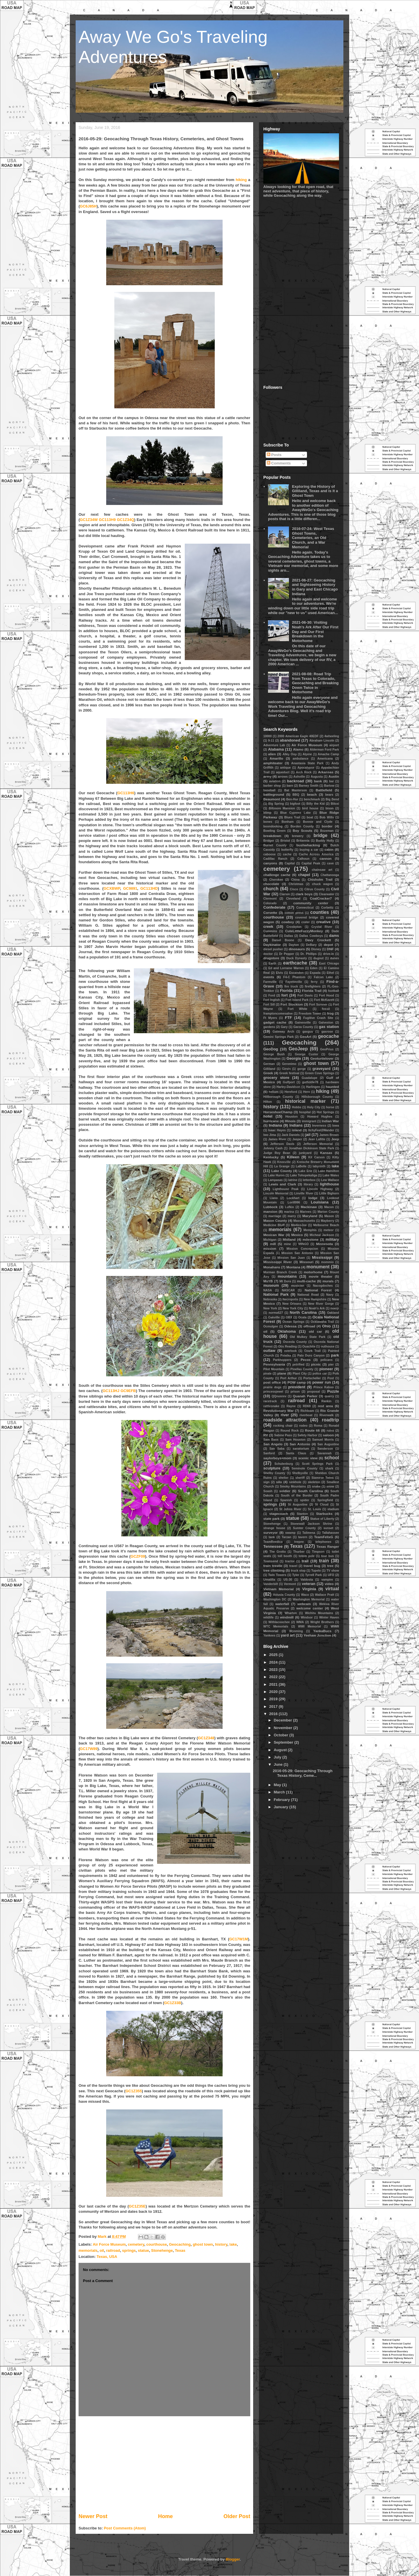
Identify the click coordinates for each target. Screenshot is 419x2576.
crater (305, 922)
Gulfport (289, 1082)
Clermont (270, 898)
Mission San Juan (291, 1257)
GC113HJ (110, 1391)
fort (284, 995)
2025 (274, 1655)
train (324, 1560)
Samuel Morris (323, 1439)
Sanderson (325, 1448)
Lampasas (275, 1180)
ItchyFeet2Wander (321, 1130)
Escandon (296, 972)
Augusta (317, 776)
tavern (302, 1537)
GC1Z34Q (125, 519)
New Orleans (291, 1303)
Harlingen (313, 1086)
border (327, 826)
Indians (296, 1125)
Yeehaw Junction (317, 1635)
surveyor (270, 1532)
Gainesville (303, 1022)
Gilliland (269, 1068)
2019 (274, 1699)
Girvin (286, 1068)
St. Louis (314, 1509)
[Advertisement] (164, 2464)
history (221, 2244)
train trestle (272, 1566)
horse (330, 1107)
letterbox (309, 1180)
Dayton (294, 944)
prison (295, 1391)
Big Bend (332, 799)
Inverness (319, 1125)
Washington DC (274, 1599)
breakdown (272, 836)
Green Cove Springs (319, 1073)
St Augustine (298, 1504)
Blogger (233, 2559)
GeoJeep (298, 1048)
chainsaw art (322, 869)
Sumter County (304, 1528)
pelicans (326, 1359)
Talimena (308, 1532)
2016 (274, 1714)
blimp (267, 812)
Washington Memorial (308, 1599)
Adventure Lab (274, 745)
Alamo (298, 749)
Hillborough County (278, 1096)
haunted (332, 1086)
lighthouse (329, 1184)
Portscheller (312, 1378)
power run (321, 1382)
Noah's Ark (317, 1308)
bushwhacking (308, 845)
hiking (241, 180)
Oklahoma (287, 1331)
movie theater (320, 1276)
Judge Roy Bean (276, 1153)
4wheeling (331, 736)
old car (315, 1331)
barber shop (272, 785)
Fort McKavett (324, 999)
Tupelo (316, 1570)
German (269, 1063)
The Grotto (277, 1551)
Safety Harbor (307, 1435)
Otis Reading (287, 1346)
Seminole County (304, 1468)
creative (323, 922)
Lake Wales (331, 1175)
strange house (274, 1528)
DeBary (311, 944)
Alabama (276, 749)
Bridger (268, 840)
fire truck (291, 986)
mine (287, 1244)
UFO (331, 1575)
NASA (267, 1290)
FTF (288, 1017)
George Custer (306, 1054)
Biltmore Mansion (282, 808)
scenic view (307, 1458)
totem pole (307, 1556)
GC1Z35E (137, 2206)
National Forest (318, 1290)
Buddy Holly (325, 840)
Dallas (288, 935)
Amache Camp (328, 754)
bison (330, 808)
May (278, 1785)
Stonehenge (162, 2250)
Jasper (297, 1139)
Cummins (270, 931)
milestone (311, 1239)
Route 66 (312, 1430)
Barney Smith (308, 785)
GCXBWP (112, 888)
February (282, 1799)
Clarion (284, 894)
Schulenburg (283, 1463)
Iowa (335, 1125)
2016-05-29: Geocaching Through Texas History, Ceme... (302, 1773)
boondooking (273, 826)
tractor (290, 1561)
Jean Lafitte (316, 1139)
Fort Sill (269, 1004)
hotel (267, 1116)
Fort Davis (305, 995)
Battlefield (324, 790)
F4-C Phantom (294, 977)
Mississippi (322, 1257)
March (280, 1792)
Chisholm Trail (320, 879)
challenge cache (276, 875)
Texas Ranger (328, 1546)
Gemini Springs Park (278, 1036)
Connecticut (305, 907)
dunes (334, 958)
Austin (334, 776)
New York (270, 1308)
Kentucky (271, 1157)
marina (289, 1211)
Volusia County (284, 1594)
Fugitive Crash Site (318, 1018)
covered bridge (306, 917)
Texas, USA (107, 2256)
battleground (273, 794)
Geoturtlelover (321, 1058)
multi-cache (306, 1281)
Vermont (290, 1584)
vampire (327, 1579)
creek (268, 926)
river (285, 1415)
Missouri (306, 1262)
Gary (284, 1027)
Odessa (290, 1326)
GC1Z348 (206, 1738)
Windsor (307, 1617)
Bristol (285, 840)
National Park (276, 1294)
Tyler (295, 1575)
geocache (328, 1036)
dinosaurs (297, 949)
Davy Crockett (318, 940)
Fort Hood (326, 995)
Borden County (302, 826)
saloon (328, 1435)
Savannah (324, 1453)
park (335, 1355)
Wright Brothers (322, 1622)
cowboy (287, 922)
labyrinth (319, 1166)
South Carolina (310, 1491)
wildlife (268, 1617)
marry (291, 1216)
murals (327, 1281)
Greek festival (289, 1073)
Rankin (326, 1401)
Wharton (291, 1613)
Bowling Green (274, 830)
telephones (323, 1541)
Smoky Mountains (293, 1486)
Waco (305, 1594)
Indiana (275, 1125)
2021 (274, 1684)
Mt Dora (285, 1281)
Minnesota (324, 1244)
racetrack (270, 1401)
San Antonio (300, 1444)
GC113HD (149, 888)
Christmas (296, 884)
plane (281, 1373)
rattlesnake (271, 1406)
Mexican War (273, 1235)
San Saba (277, 1448)
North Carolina (303, 1312)
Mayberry (327, 1220)
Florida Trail (312, 990)
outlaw (269, 1350)
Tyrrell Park (313, 1575)
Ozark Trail (312, 1350)
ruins (330, 1430)
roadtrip (330, 1419)
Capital (290, 863)
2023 (274, 1669)
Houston (291, 1116)
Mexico (297, 1235)
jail (307, 1134)
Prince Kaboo (323, 1387)
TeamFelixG (323, 1537)
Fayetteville (293, 981)
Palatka (285, 1355)
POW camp (296, 1382)
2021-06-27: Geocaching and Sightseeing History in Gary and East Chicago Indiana (315, 587)
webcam (304, 1604)
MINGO (304, 1244)
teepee (299, 1541)
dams (334, 935)
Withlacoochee (279, 1622)
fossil (326, 1008)
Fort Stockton (291, 1004)
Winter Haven (329, 1617)
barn (290, 785)
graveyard (322, 1068)
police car (320, 1373)
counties (319, 912)
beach (312, 794)
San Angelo (273, 1444)
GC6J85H (88, 206)
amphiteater (273, 763)
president (297, 1387)
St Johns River (290, 1509)
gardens (269, 1027)
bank (318, 781)
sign (266, 1482)
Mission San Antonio (297, 1253)
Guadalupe (309, 1077)
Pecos (305, 1359)
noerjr (335, 1308)
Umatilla (269, 1579)
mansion (270, 1211)
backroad (295, 781)
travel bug (311, 1566)
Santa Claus (296, 1453)
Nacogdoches (323, 1285)
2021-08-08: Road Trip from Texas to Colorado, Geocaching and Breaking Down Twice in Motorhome (315, 683)
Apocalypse (305, 767)
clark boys (304, 894)
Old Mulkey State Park (307, 1336)
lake (233, 2244)
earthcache (295, 962)
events (268, 977)
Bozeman (326, 830)
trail (305, 1561)
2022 (274, 1677)
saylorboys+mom (277, 1458)
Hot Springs (325, 1112)
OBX (289, 1317)
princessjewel (273, 1391)
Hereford (291, 1091)
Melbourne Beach (326, 1225)
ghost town (203, 2244)
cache (287, 854)
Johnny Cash (273, 1148)
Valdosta (307, 1579)
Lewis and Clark (282, 1184)
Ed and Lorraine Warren (286, 968)
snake (316, 1486)
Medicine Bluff (274, 1225)
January (281, 1807)
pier (331, 1364)
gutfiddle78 (310, 1082)
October (281, 1735)
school (331, 1457)
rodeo (303, 1425)
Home (165, 2516)
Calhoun (303, 858)
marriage (274, 1216)
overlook (290, 1350)
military (332, 1239)
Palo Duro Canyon (311, 1355)
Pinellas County (301, 1369)
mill (273, 1244)
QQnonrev (278, 1396)
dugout (318, 958)
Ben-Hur (292, 799)
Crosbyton (294, 926)
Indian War (330, 1121)
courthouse (156, 2244)
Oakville (274, 1317)
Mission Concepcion (302, 1248)
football (333, 990)
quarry (329, 1396)
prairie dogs (272, 1387)
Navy (329, 1294)
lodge (312, 1198)
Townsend (270, 1561)
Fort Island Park (296, 999)
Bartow (329, 785)
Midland (289, 1239)
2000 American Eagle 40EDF (298, 736)
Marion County (328, 1211)
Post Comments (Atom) (125, 2528)
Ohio (326, 1326)
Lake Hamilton (328, 1171)
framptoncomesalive (278, 1013)
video (329, 1584)
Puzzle (333, 1391)
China (295, 879)
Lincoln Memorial (275, 1193)
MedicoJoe (299, 1225)
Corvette (270, 912)
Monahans (271, 1267)
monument (318, 1266)
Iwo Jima (269, 1135)
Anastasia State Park (307, 763)
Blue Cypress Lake (295, 812)
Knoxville (284, 1162)
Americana (325, 758)
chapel (304, 875)
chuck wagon (322, 884)
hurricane (271, 1121)
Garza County (303, 1027)
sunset (328, 1528)
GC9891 (130, 888)
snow (330, 1486)
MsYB (268, 1281)
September (284, 1742)
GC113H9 (107, 519)
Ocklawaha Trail (322, 1321)
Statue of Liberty (322, 1518)
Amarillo (276, 758)
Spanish (286, 1500)
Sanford (269, 1453)
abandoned (290, 740)
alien (272, 754)
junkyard (305, 1153)
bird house (310, 808)
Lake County (281, 1171)
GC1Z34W (88, 519)
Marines (305, 1211)
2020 (274, 1691)
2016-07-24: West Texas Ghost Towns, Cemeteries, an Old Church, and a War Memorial (313, 537)
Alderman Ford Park (324, 749)
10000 (267, 736)
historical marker (305, 1101)
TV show (332, 1570)
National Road (308, 1294)
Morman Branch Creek (280, 1272)
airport (334, 745)
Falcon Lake (323, 977)
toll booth (285, 1556)
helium (274, 1091)
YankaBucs (322, 1631)
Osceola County (295, 1341)
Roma (318, 1425)
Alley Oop (290, 754)
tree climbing (274, 1570)
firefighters (313, 986)
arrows (283, 776)
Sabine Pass (283, 1435)
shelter (283, 1477)
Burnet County (275, 845)
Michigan (269, 1239)
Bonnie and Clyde (317, 821)
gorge (301, 1068)
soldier (284, 1491)
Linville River (303, 1193)
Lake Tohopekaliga (303, 1175)
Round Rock (289, 1430)
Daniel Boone (283, 940)
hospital (305, 1112)
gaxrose (327, 1031)
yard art (288, 1635)
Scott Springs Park (317, 1463)
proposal (313, 1391)
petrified (298, 1364)
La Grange (282, 1166)
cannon (325, 858)
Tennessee (273, 1546)
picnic (316, 1364)
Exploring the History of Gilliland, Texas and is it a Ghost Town (315, 491)
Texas (180, 2250)
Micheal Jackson (322, 1235)
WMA (300, 1622)
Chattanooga (330, 875)
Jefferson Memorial (318, 1144)
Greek (268, 1073)
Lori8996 (293, 1202)
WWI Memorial (309, 1626)
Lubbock (270, 1207)
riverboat (305, 1415)
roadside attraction (284, 1419)
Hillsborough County (317, 1096)
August (281, 1750)
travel (293, 1566)
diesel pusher (273, 949)
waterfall (282, 1604)
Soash (267, 1491)
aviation (274, 781)
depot (328, 944)
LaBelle (301, 1166)
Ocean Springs (293, 1321)
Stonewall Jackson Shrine (311, 1523)
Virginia (309, 1589)
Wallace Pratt (324, 1594)
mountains (287, 1276)
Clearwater (326, 894)
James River (277, 1139)
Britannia (303, 840)
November (283, 1728)
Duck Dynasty (296, 958)
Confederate (274, 907)
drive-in (328, 953)
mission (269, 1248)
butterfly (287, 849)
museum (271, 1285)
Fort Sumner (318, 1004)
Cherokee (276, 879)
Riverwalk (326, 1415)
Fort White (297, 1008)
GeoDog (270, 1049)
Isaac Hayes (277, 1130)
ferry (314, 981)
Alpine (307, 754)
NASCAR (288, 1290)
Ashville (299, 776)
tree (330, 1566)
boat (310, 817)
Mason (329, 1216)
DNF (330, 949)
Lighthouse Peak (286, 1189)
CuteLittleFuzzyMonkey (304, 931)
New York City (293, 1308)
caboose (269, 854)
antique (285, 767)
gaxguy (307, 1031)
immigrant (309, 1121)
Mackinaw (309, 1207)
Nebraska (270, 1299)
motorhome (313, 1272)
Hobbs (296, 1107)
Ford (271, 995)
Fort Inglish (271, 999)
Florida (286, 990)
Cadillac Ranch (275, 858)
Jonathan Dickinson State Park (311, 1148)
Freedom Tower (310, 1013)
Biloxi (335, 803)
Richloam (307, 1410)
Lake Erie (305, 1171)
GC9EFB (128, 1391)
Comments (279, 463)
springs (129, 2250)
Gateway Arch (283, 1031)
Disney (316, 949)
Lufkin (289, 1207)
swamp (290, 1532)
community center (310, 903)
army (267, 776)
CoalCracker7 (321, 898)
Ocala (302, 1317)
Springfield (325, 1500)
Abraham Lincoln (321, 740)
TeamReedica (273, 1541)
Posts (274, 455)
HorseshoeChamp (277, 1112)
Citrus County (314, 889)
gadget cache (274, 1022)
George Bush (274, 1054)
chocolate (271, 884)
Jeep (335, 1139)
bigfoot (295, 803)
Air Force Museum (109, 2244)
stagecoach (278, 1513)
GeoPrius (326, 1049)
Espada (315, 972)
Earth (272, 963)
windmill (287, 1617)
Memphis (310, 1230)
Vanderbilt (270, 1584)
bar (331, 781)
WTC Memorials (275, 1626)
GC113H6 (125, 793)
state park (271, 1518)
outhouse (327, 1346)
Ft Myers (270, 1018)
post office (272, 1382)
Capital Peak (310, 863)
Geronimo (289, 1063)
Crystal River (321, 926)
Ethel (330, 972)
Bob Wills (326, 817)
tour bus (327, 1556)
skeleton (314, 1482)
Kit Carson (316, 1157)
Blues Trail (292, 817)
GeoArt (305, 1036)
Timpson (318, 1551)
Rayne (291, 1406)
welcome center (310, 1608)
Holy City (313, 1107)
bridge (320, 835)
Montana (293, 1267)
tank (272, 1537)
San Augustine (328, 1444)
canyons (270, 863)
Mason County (275, 1220)
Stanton (302, 1513)
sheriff (300, 1477)
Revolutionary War (278, 1410)
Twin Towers (277, 1575)
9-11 (271, 740)
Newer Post (93, 2516)
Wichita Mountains (319, 1613)
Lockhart (293, 1198)
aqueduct (283, 772)
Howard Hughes (319, 1116)
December (283, 1720)
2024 (274, 1662)
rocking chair (283, 1425)
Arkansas (325, 772)
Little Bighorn (329, 1193)
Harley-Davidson (288, 1086)
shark (329, 1468)
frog (330, 1013)
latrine (292, 1180)
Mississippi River (277, 1262)
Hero (306, 1091)
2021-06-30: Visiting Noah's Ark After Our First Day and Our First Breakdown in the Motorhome (315, 631)
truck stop (298, 1570)
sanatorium (301, 1448)
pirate (267, 1373)
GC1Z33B (172, 2003)
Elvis (279, 972)
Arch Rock (304, 772)
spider (304, 1500)
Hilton (267, 1101)
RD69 (307, 1406)
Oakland (333, 1312)
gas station (329, 1026)
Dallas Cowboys (311, 935)
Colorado (270, 903)
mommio (327, 1262)
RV (265, 1435)
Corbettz (327, 907)
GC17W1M (238, 1939)
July (278, 1757)
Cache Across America (316, 854)
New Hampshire (315, 1299)
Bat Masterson (295, 790)
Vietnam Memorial (278, 1589)
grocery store (276, 1077)
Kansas (326, 1153)
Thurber (299, 1551)
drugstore (271, 958)
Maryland (309, 1216)
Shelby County (274, 1473)
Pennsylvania (274, 1364)
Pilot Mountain (274, 1369)
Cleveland (293, 898)
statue (143, 2250)
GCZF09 (138, 1556)
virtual (332, 1588)
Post (330, 1378)
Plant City (300, 1373)
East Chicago (329, 963)
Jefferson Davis (282, 1144)
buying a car (309, 849)
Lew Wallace (330, 1180)
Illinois (290, 1121)
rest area (325, 1406)
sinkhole (295, 1482)
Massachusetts (304, 1220)
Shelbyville (300, 1473)
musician (297, 1285)
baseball (269, 790)
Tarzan (286, 1537)
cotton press (294, 912)
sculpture (271, 1468)
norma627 (276, 1312)
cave (330, 863)
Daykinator (272, 944)
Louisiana (320, 1202)
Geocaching (180, 2244)
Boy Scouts (302, 830)
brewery (297, 836)
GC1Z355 (133, 2091)
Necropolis (290, 1299)
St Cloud (322, 1504)
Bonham (288, 821)
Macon (329, 1207)
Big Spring (276, 803)
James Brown (329, 1135)
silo (279, 1482)
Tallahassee (330, 1532)
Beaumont (271, 799)
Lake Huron (276, 1175)
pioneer (326, 1369)
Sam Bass (270, 1439)
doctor (268, 953)
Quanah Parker (305, 1396)
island (297, 1130)
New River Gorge (321, 1303)
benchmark (312, 799)
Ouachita (308, 1346)
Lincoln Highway (320, 1189)
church (270, 888)
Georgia (294, 1058)
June (279, 1764)
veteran (308, 1584)
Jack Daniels (290, 1135)
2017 (274, 1706)
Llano (274, 1198)
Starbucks (324, 1513)
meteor (329, 1230)
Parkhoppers (282, 1359)
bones (267, 821)
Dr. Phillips (309, 953)
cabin (328, 849)
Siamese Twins (323, 1477)
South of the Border (297, 1495)
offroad (309, 1326)
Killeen (293, 1157)
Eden (313, 968)
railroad (113, 2250)
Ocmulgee (270, 1326)
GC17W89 (88, 1749)
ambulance (300, 758)
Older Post (236, 2516)
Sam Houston (295, 1439)
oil (102, 2250)
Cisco (294, 889)
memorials (88, 2250)
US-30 (287, 1579)
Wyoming (296, 1631)
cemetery (136, 2244)
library (308, 1184)
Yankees (269, 1635)
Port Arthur (288, 1378)
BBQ (295, 794)
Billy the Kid (315, 803)
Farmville (270, 981)
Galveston (326, 1022)
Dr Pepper (286, 953)
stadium (333, 1509)
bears (329, 794)
